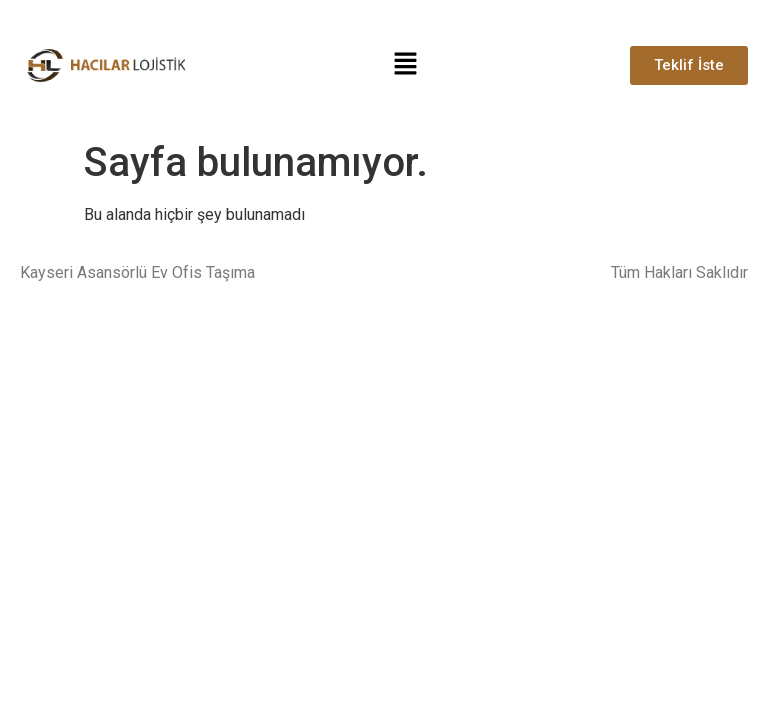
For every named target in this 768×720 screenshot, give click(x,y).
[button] (406, 65)
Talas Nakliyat (68, 311)
